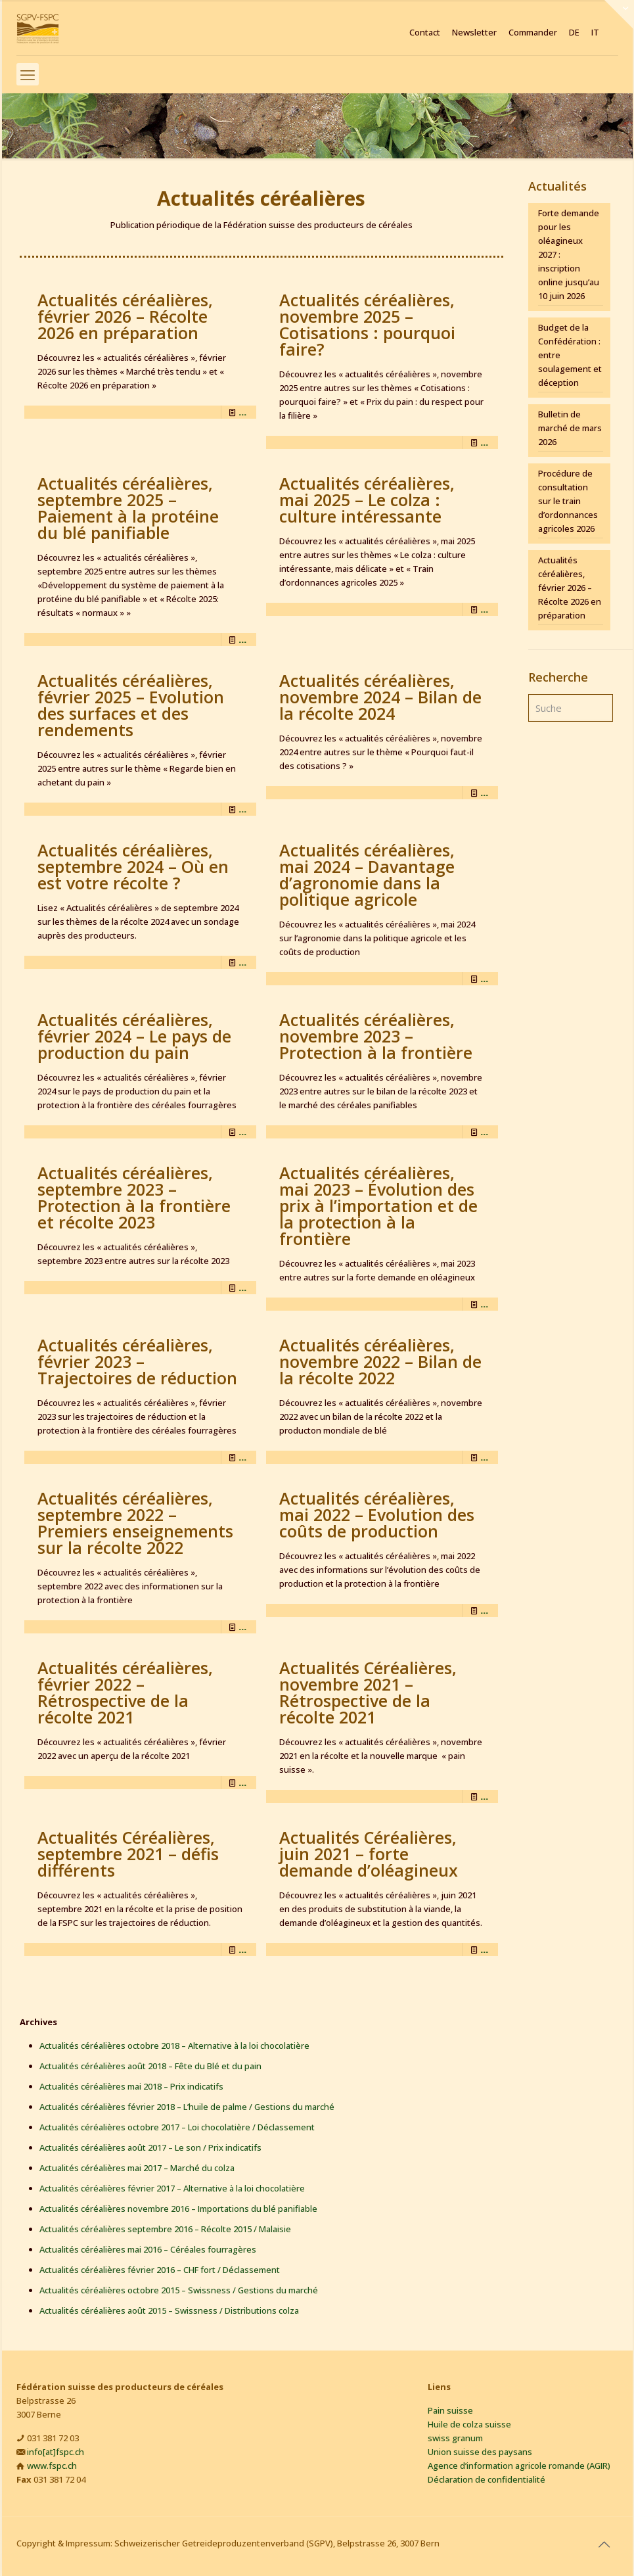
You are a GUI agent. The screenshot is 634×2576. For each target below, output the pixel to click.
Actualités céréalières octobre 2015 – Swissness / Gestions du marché (178, 2290)
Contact (424, 32)
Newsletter (474, 32)
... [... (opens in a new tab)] (242, 412)
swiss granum (455, 2438)
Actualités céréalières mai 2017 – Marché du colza (137, 2168)
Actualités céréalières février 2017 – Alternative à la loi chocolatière (172, 2188)
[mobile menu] (27, 74)
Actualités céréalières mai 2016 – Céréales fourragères (147, 2249)
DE (574, 32)
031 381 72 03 (53, 2438)
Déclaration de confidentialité (486, 2479)
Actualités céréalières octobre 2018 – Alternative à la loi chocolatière (174, 2045)
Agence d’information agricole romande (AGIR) (519, 2465)
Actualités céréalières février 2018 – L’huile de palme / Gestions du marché (186, 2107)
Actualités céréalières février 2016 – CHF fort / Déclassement (159, 2270)
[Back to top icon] (604, 2544)
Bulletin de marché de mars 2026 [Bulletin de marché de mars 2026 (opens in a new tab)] (570, 428)
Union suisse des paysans (480, 2452)
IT (595, 32)
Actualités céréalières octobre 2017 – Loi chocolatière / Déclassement (177, 2127)
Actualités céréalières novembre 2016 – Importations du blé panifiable (178, 2208)
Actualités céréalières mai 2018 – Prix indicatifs (131, 2086)
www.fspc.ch (52, 2465)
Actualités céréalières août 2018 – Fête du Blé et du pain (150, 2066)
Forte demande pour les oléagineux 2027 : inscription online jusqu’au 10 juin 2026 (568, 254)
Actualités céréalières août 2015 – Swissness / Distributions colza (169, 2310)
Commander (533, 32)
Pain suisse (450, 2410)
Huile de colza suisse (469, 2424)
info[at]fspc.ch (55, 2452)
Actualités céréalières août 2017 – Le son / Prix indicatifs (150, 2147)
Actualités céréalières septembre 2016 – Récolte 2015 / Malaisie (165, 2229)
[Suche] (570, 708)
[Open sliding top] (619, 15)
